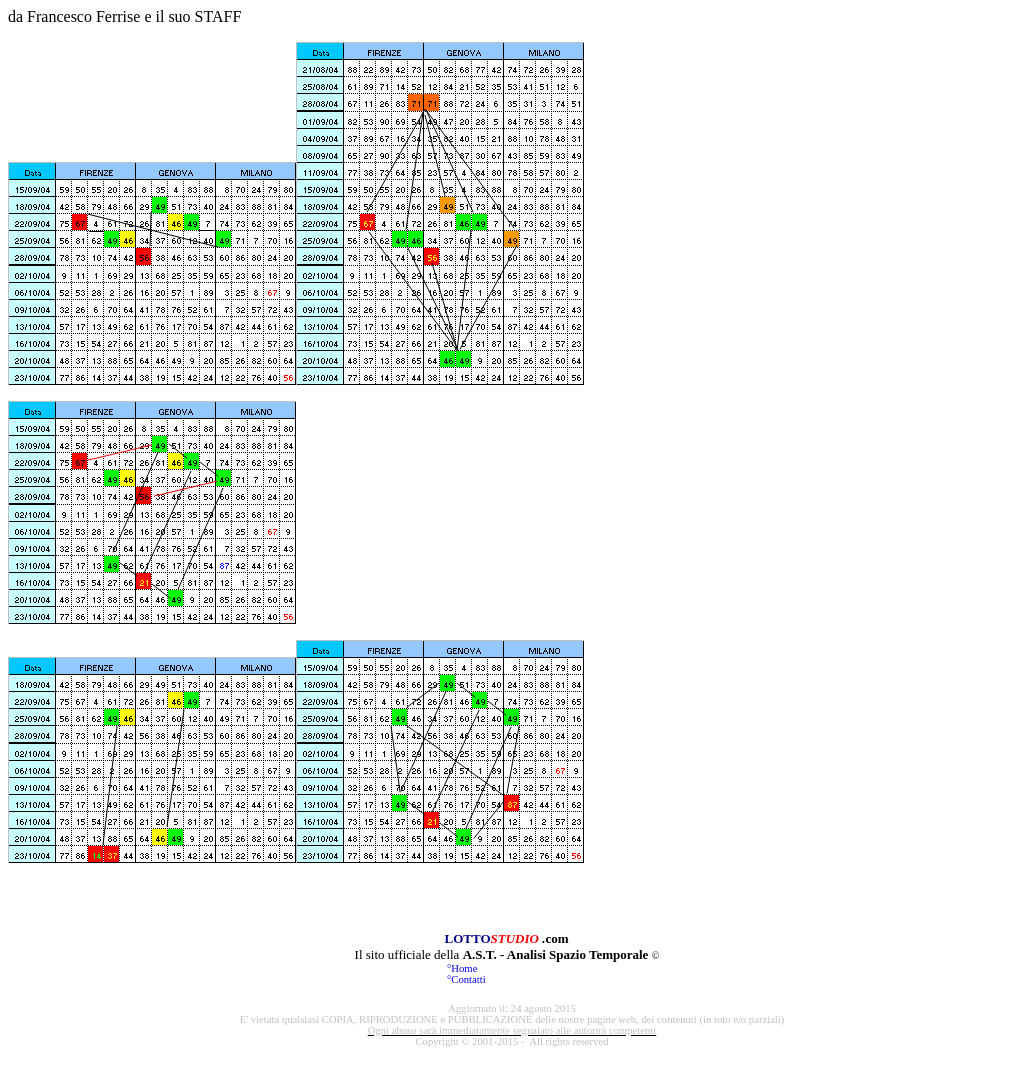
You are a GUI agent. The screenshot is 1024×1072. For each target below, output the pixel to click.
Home (464, 968)
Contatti (468, 979)
